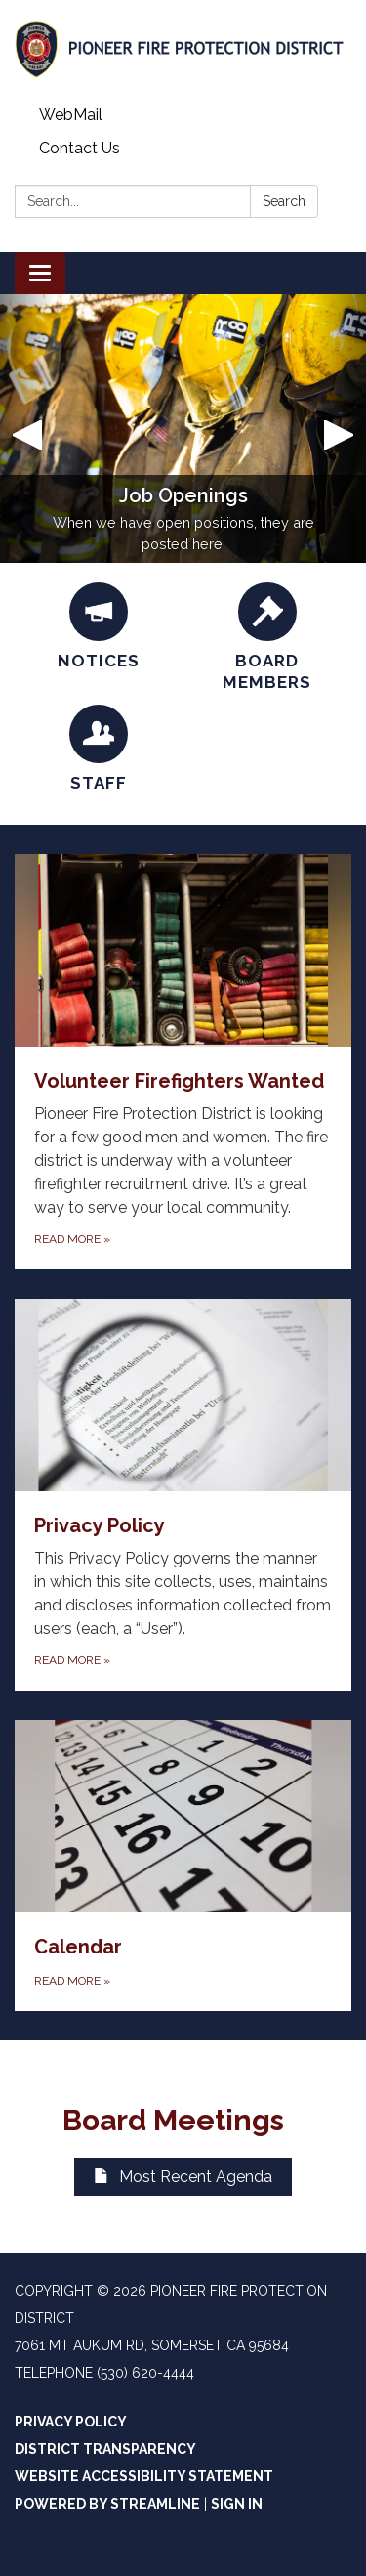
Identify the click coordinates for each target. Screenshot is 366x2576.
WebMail (70, 115)
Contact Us (79, 148)
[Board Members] (268, 637)
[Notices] (99, 626)
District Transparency (105, 2449)
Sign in (237, 2504)
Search (284, 201)
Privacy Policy (71, 2421)
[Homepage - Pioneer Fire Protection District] (183, 49)
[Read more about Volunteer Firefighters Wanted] (183, 1061)
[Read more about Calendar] (183, 1865)
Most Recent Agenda (183, 2177)
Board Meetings (183, 2120)
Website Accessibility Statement (144, 2476)
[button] (27, 428)
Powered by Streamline (107, 2504)
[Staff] (99, 749)
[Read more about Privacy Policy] (183, 1495)
